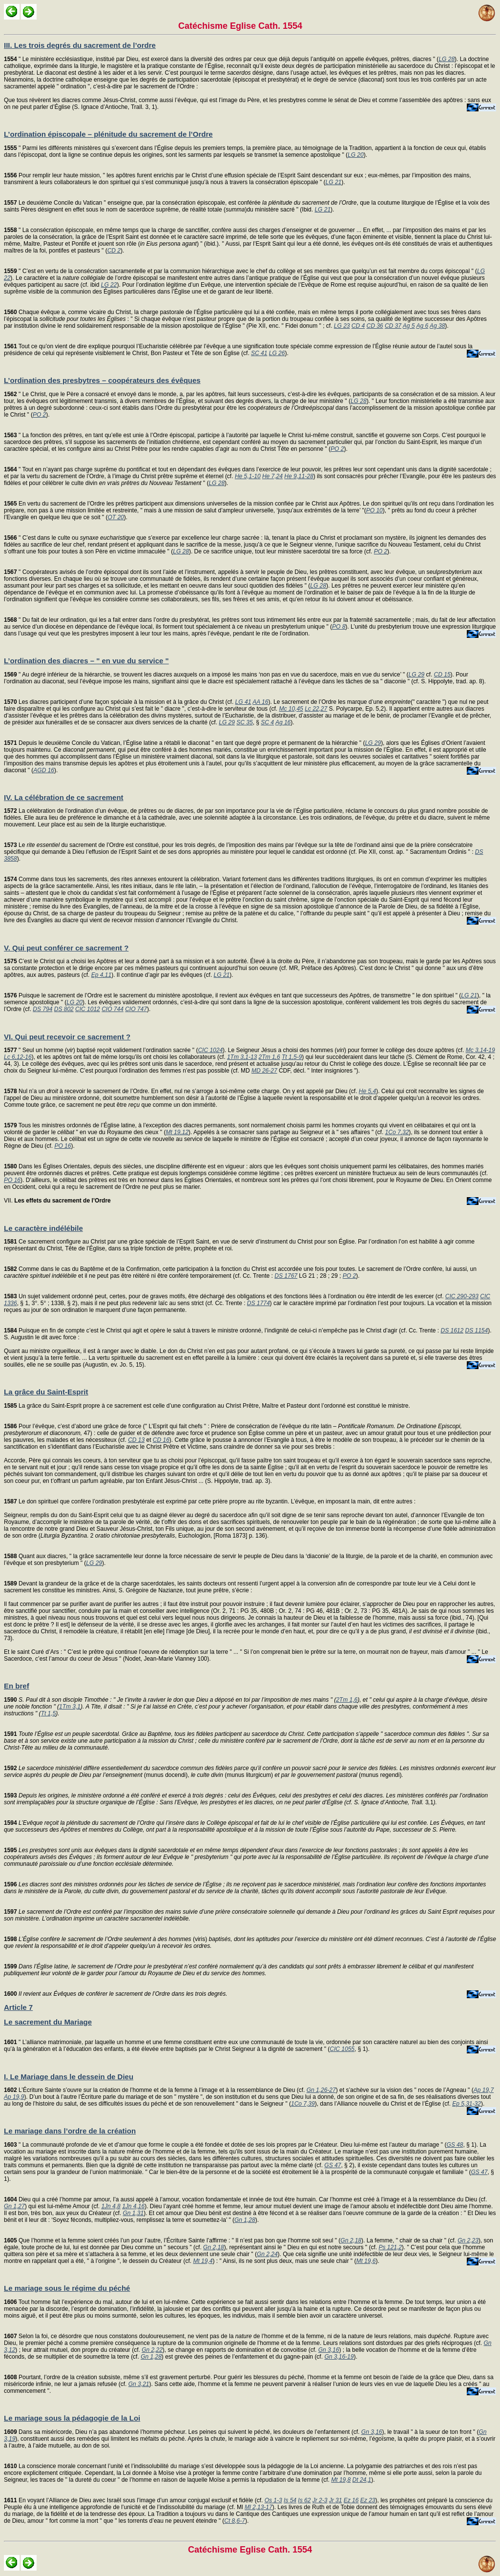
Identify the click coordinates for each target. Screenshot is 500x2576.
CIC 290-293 (462, 1296)
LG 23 (342, 325)
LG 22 (109, 284)
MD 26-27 (264, 1070)
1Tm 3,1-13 (242, 1057)
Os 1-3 (273, 2500)
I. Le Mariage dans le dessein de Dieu (68, 2076)
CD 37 (393, 325)
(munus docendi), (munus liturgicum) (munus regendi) (250, 1771)
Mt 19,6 (365, 2261)
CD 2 (114, 250)
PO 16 (62, 1145)
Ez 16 (351, 2500)
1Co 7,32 (397, 1132)
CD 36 (375, 325)
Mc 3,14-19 (480, 1050)
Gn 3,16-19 (339, 2356)
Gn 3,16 (328, 2349)
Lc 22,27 (316, 708)
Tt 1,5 (48, 1713)
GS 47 (332, 2165)
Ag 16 (283, 722)
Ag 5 (409, 325)
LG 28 (446, 59)
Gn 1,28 (244, 2220)
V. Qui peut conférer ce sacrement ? (66, 948)
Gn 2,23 (468, 2240)
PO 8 (338, 626)
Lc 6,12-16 (18, 1057)
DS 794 (42, 1009)
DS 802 (64, 1009)
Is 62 (304, 2500)
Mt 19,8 (341, 2479)
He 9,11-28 (298, 476)
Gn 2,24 (267, 2254)
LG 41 (243, 701)
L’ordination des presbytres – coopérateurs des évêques (102, 380)
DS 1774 (258, 1303)
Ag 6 (422, 325)
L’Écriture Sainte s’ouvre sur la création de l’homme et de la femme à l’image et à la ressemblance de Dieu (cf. (155, 2090)
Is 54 (290, 2500)
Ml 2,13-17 (258, 2507)
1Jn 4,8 (110, 2206)
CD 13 (136, 1439)
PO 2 (39, 414)
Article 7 (18, 2007)
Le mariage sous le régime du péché (67, 2288)
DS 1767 (285, 1275)
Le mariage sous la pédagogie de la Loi (72, 2418)
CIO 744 (113, 1009)
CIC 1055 (342, 2049)
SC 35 (244, 722)
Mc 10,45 (291, 708)
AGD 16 (43, 770)
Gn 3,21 (138, 2384)
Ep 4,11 (101, 974)
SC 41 (259, 353)
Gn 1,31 (133, 2213)
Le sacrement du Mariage (48, 2022)
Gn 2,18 (350, 2240)
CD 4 (358, 325)
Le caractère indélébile (43, 1228)
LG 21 (334, 182)
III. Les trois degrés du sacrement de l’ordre (80, 45)
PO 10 (374, 510)
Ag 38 (437, 325)
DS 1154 (476, 1330)
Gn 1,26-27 (321, 2090)
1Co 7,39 (303, 2103)
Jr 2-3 (320, 2500)
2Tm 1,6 (269, 1057)
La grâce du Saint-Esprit (46, 1392)
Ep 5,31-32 (466, 2103)
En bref (16, 1686)
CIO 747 (136, 1009)
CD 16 (161, 1439)
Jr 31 (335, 2500)
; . (246, 1857)
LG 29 (417, 674)
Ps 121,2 (389, 2247)
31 (246, 1799)
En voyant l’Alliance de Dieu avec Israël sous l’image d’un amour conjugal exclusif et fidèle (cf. (134, 2500)
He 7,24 (272, 476)
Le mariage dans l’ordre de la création (70, 2131)
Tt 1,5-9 (292, 1057)
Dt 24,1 (362, 2479)
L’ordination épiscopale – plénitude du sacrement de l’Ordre (108, 134)
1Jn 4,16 (133, 2206)
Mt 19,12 (177, 1132)
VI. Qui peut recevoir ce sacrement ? (67, 1037)
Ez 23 (367, 2500)
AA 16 (260, 701)
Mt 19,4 (202, 2261)
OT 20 (115, 517)
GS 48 (454, 2144)
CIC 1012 (87, 1009)
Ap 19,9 (14, 2096)
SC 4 (267, 722)
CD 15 (442, 674)
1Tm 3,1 (70, 1706)
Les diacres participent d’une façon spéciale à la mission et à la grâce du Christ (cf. (119, 701)
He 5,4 (367, 1091)
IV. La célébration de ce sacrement (64, 797)
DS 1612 (451, 1330)
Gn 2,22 (152, 2349)
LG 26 (277, 353)
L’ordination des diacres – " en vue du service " (86, 660)
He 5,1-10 (248, 476)
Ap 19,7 (484, 2090)
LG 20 (356, 154)
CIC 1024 (210, 1050)
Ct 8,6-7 (234, 2520)
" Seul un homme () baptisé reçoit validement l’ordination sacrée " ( (101, 1050)
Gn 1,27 (14, 2206)
